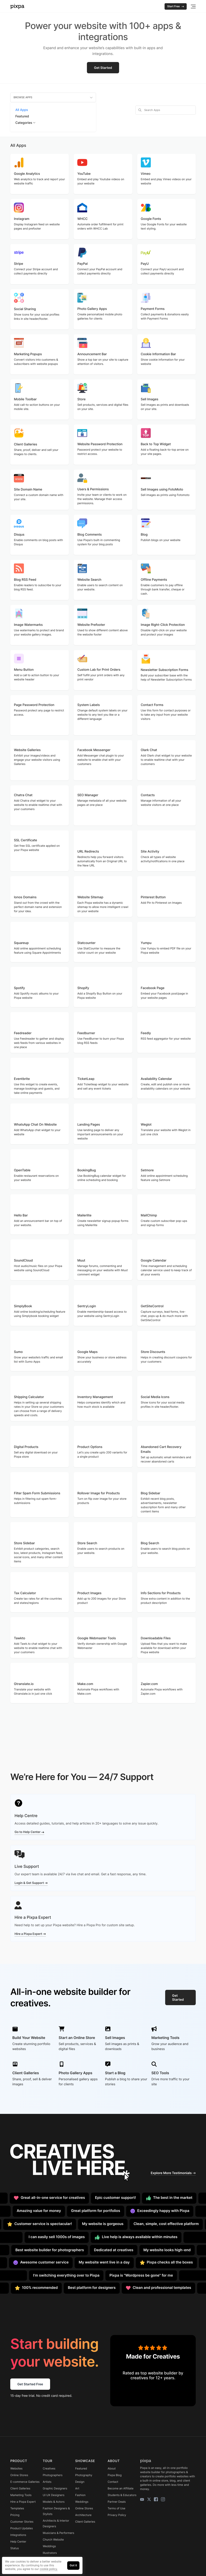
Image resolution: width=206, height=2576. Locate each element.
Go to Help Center (29, 1834)
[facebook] (156, 2501)
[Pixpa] (17, 6)
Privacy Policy (117, 2517)
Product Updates (21, 2531)
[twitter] (149, 2501)
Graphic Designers (55, 2491)
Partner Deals (117, 2504)
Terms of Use (116, 2511)
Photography (83, 2477)
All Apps (21, 110)
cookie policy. (49, 2569)
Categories (25, 123)
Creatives (49, 2471)
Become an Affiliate (120, 2491)
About (112, 2471)
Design (79, 2484)
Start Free (175, 6)
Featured (22, 116)
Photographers (52, 2477)
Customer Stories (21, 2524)
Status (14, 2550)
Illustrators (50, 2555)
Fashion (80, 2497)
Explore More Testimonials (173, 2175)
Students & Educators (122, 2497)
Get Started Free (30, 2387)
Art (77, 2491)
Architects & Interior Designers (56, 2525)
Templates (17, 2511)
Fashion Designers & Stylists (56, 2513)
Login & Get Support (31, 1885)
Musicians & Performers (58, 2535)
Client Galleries (20, 2491)
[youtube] (142, 2501)
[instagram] (163, 2501)
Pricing (14, 2517)
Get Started (103, 68)
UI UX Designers (53, 2497)
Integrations (18, 2537)
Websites (16, 2471)
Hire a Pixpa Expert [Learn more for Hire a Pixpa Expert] (23, 2504)
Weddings (49, 2548)
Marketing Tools (20, 2497)
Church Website (53, 2542)
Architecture (83, 2517)
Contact (113, 2484)
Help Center (18, 2544)
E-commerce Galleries (24, 2484)
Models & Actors (53, 2504)
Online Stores (19, 2477)
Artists (47, 2484)
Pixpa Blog (115, 2477)
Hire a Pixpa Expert (30, 1936)
